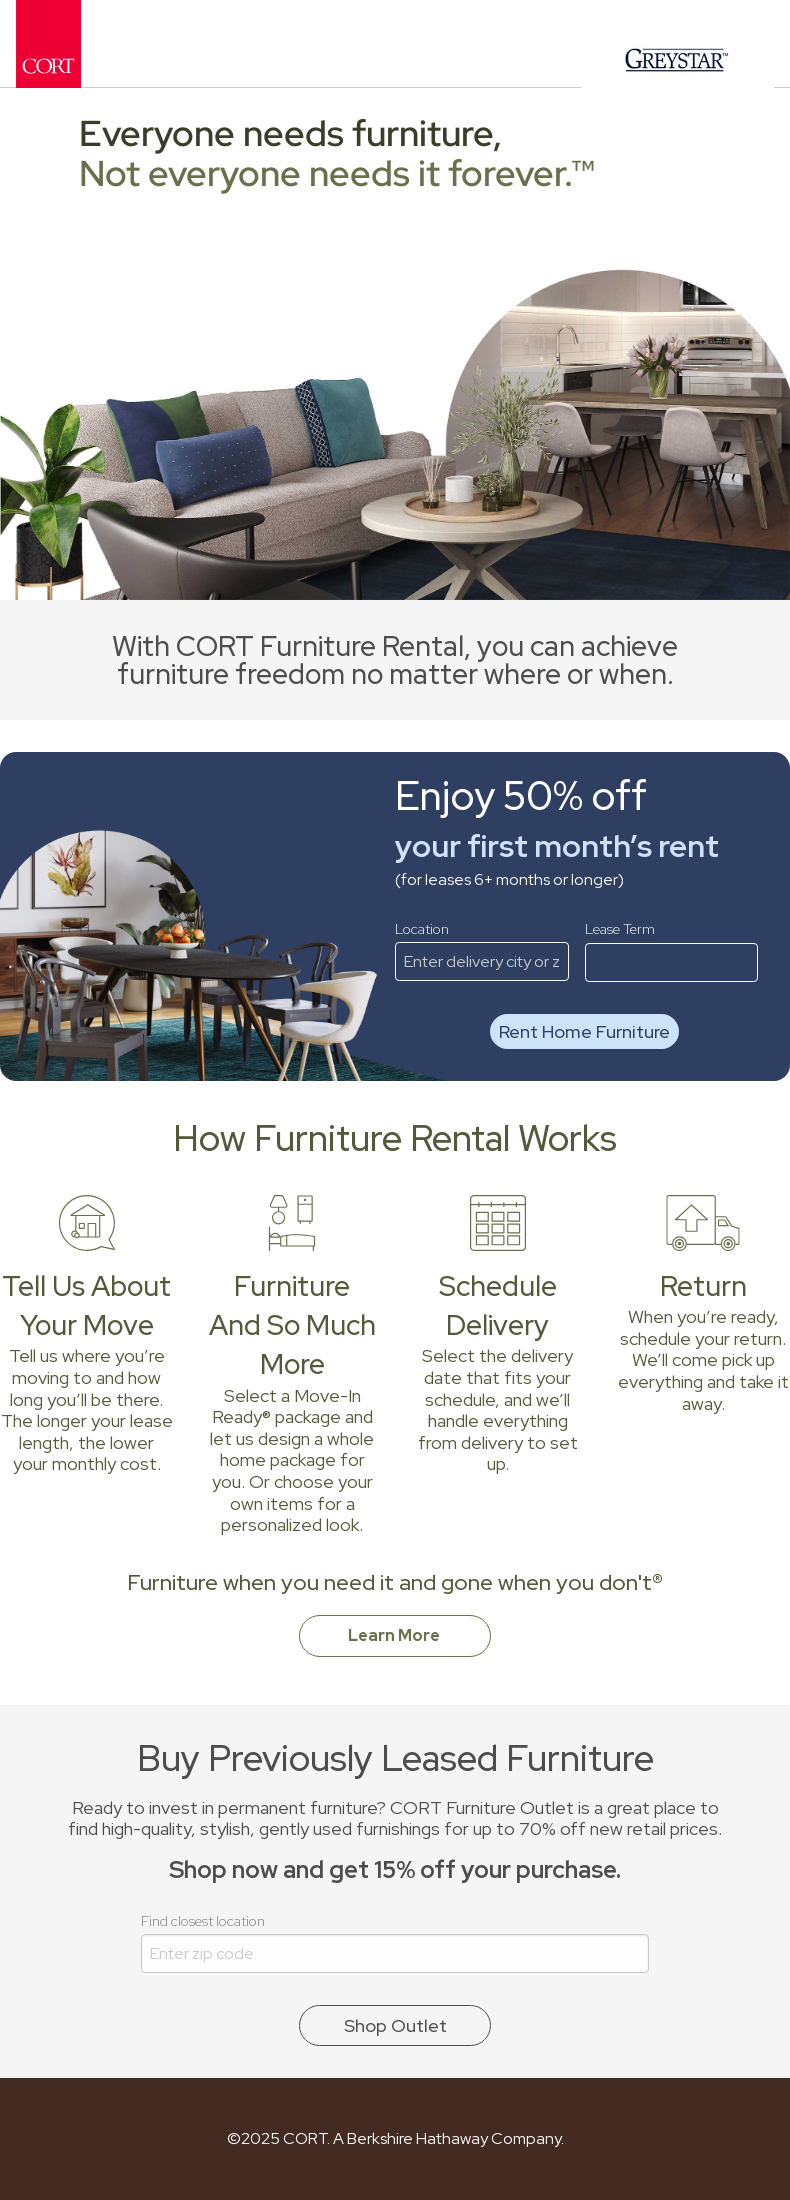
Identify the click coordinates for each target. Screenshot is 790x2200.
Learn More (395, 1635)
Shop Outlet (395, 2025)
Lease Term (672, 950)
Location (482, 950)
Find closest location (395, 1942)
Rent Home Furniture (584, 1031)
